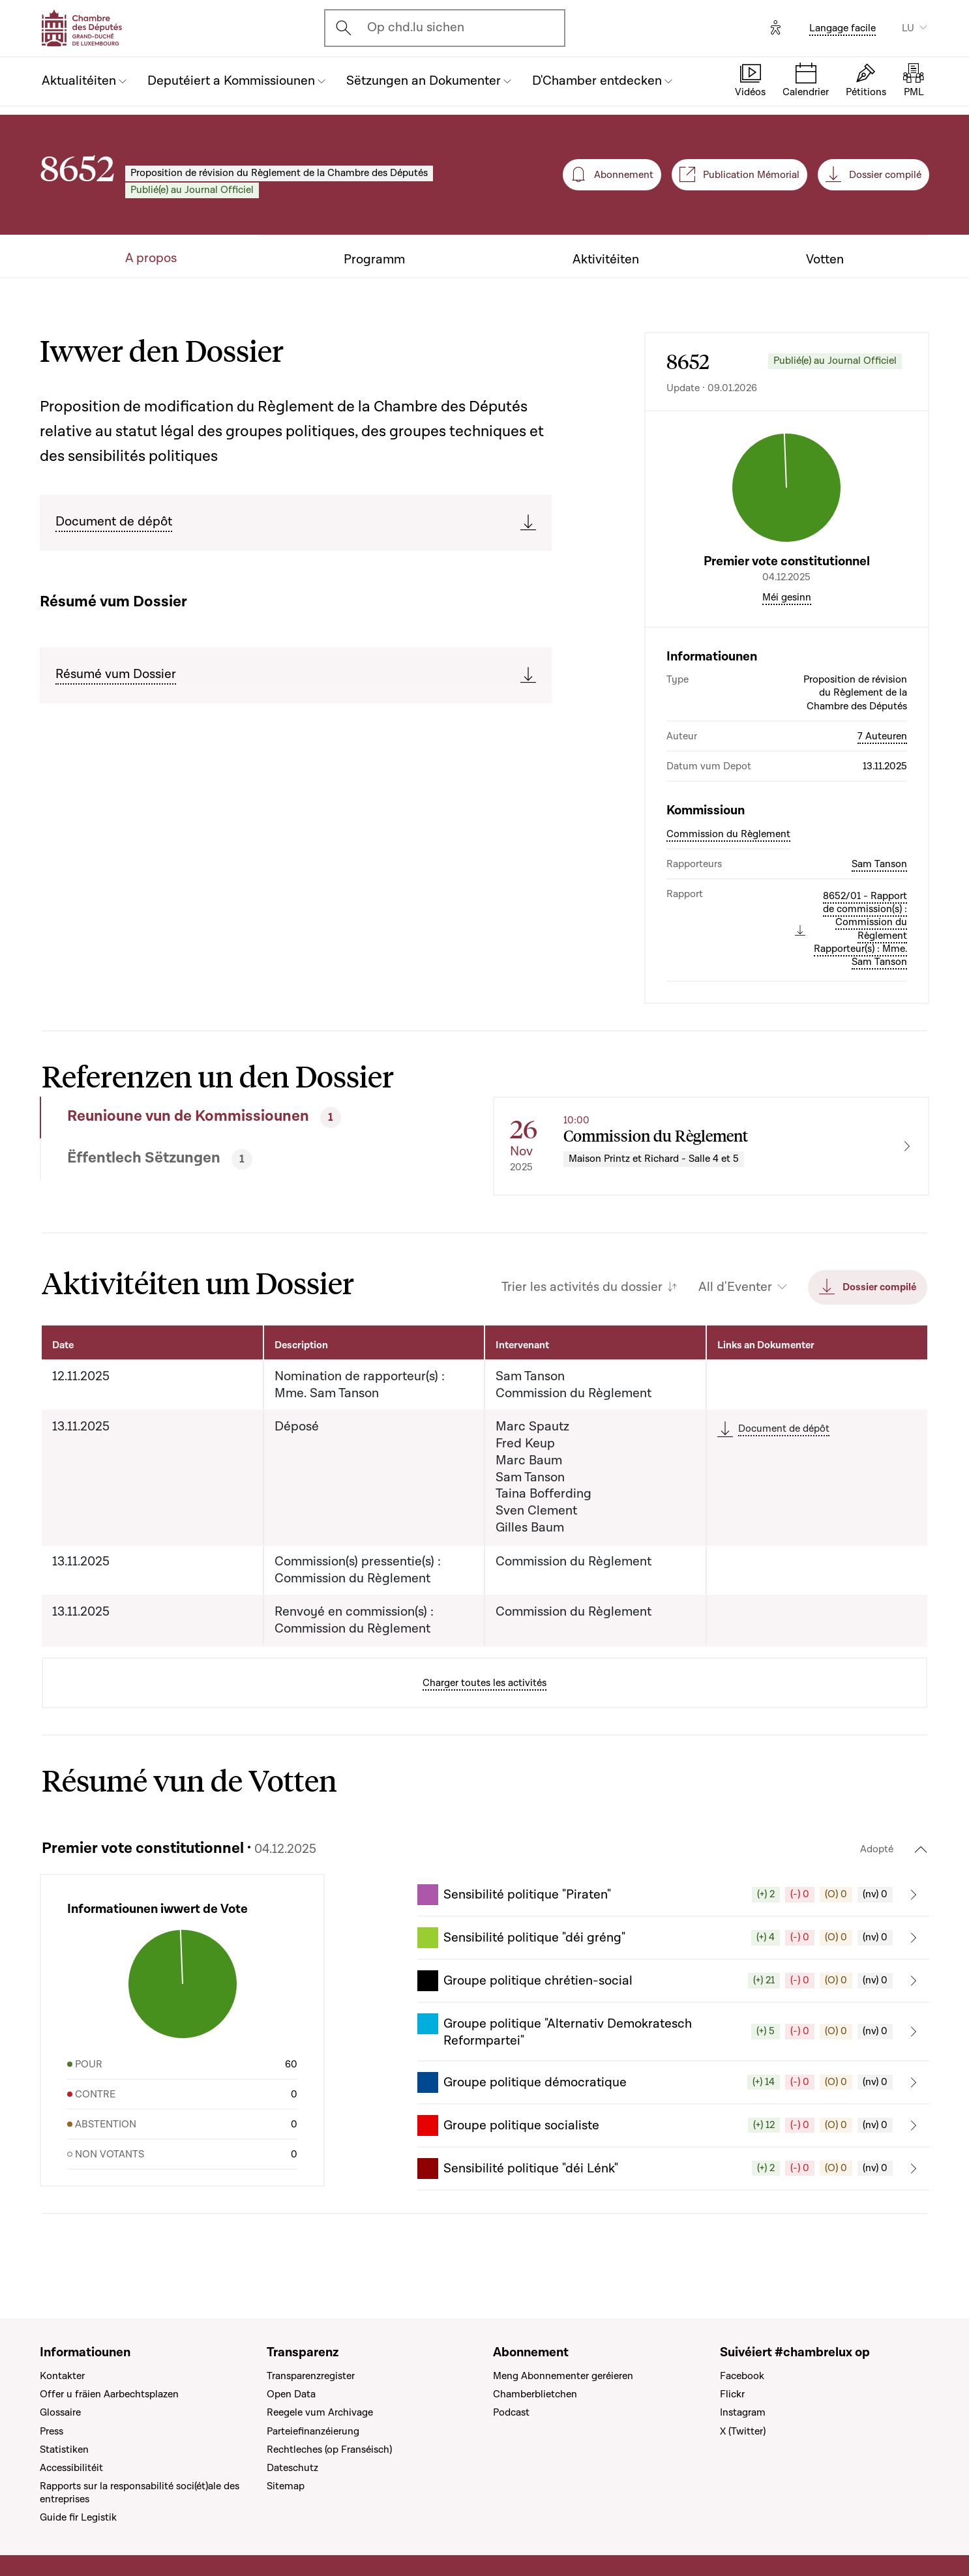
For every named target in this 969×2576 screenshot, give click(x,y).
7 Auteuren (882, 736)
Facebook (742, 2375)
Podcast (511, 2412)
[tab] (220, 1117)
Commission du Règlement (728, 833)
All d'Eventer (735, 1287)
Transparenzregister (311, 2375)
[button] (673, 1895)
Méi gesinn (786, 597)
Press (51, 2431)
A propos (151, 258)
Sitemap (286, 2486)
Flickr (732, 2394)
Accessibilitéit (71, 2467)
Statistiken (64, 2449)
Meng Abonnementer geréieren (563, 2375)
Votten (825, 260)
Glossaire (60, 2412)
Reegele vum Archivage (320, 2412)
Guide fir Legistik (78, 2517)
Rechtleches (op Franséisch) (329, 2449)
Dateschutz (292, 2467)
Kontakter (62, 2375)
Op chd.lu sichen (415, 27)
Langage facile (842, 28)
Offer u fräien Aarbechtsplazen (109, 2394)
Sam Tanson (879, 863)
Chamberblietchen (535, 2394)
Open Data (291, 2394)
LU (908, 28)
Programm (374, 260)
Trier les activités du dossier (582, 1287)
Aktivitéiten (606, 260)
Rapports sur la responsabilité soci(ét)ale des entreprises (139, 2493)
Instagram (743, 2412)
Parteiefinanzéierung (313, 2431)
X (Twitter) (743, 2431)
